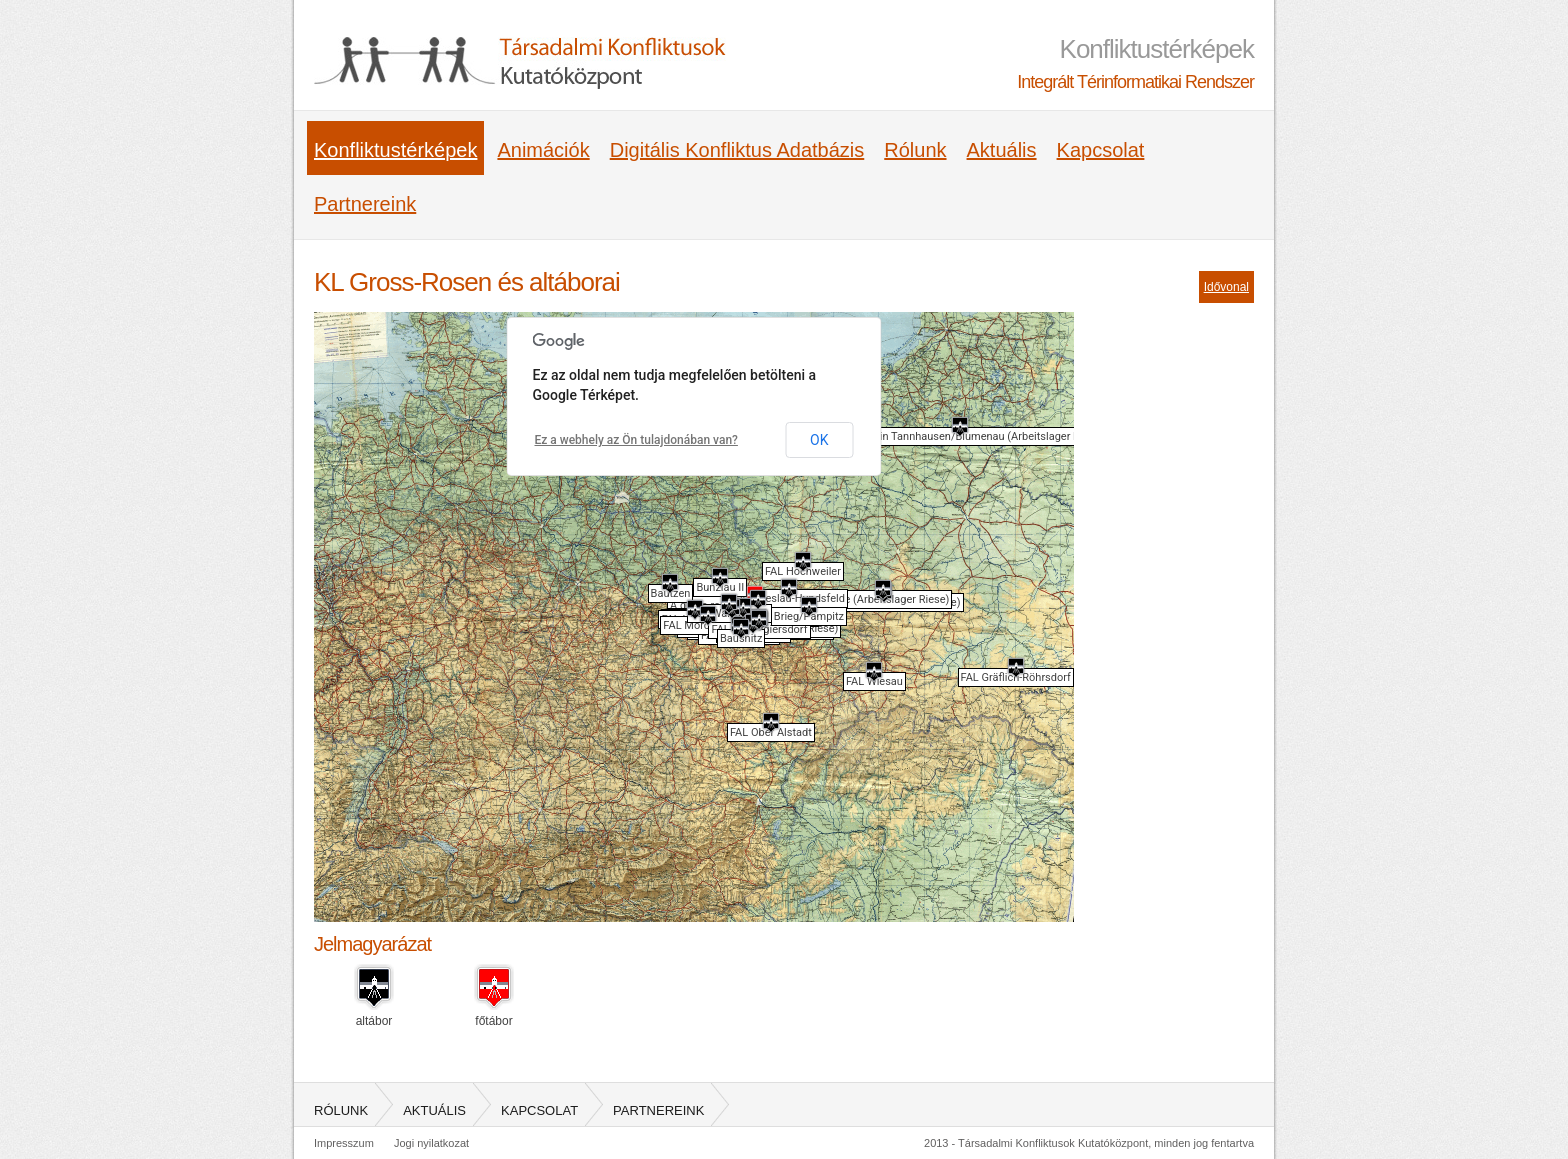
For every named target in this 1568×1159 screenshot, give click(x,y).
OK (819, 440)
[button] (883, 589)
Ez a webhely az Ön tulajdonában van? (636, 440)
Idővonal (1226, 287)
